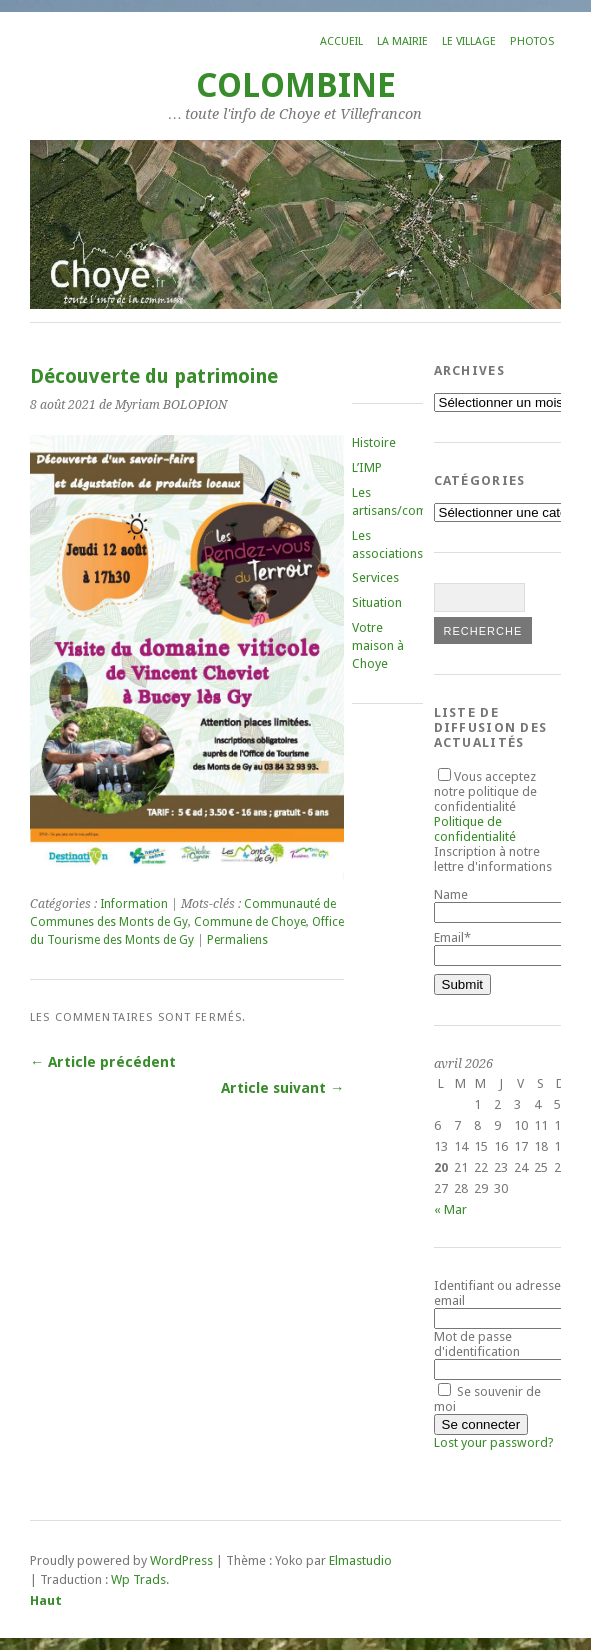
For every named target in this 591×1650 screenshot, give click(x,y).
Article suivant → (282, 1088)
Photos (532, 41)
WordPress (181, 1560)
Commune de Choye (250, 922)
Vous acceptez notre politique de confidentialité (485, 806)
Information (134, 904)
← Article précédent (103, 1062)
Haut (46, 1600)
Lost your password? (494, 1442)
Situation (377, 602)
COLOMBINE (296, 85)
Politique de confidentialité (475, 829)
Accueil (341, 41)
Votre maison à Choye (378, 645)
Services (375, 577)
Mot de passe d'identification (477, 1344)
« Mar (450, 1209)
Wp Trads (138, 1579)
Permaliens (237, 940)
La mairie (402, 41)
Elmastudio (360, 1560)
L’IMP (367, 467)
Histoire (374, 442)
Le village (469, 41)
